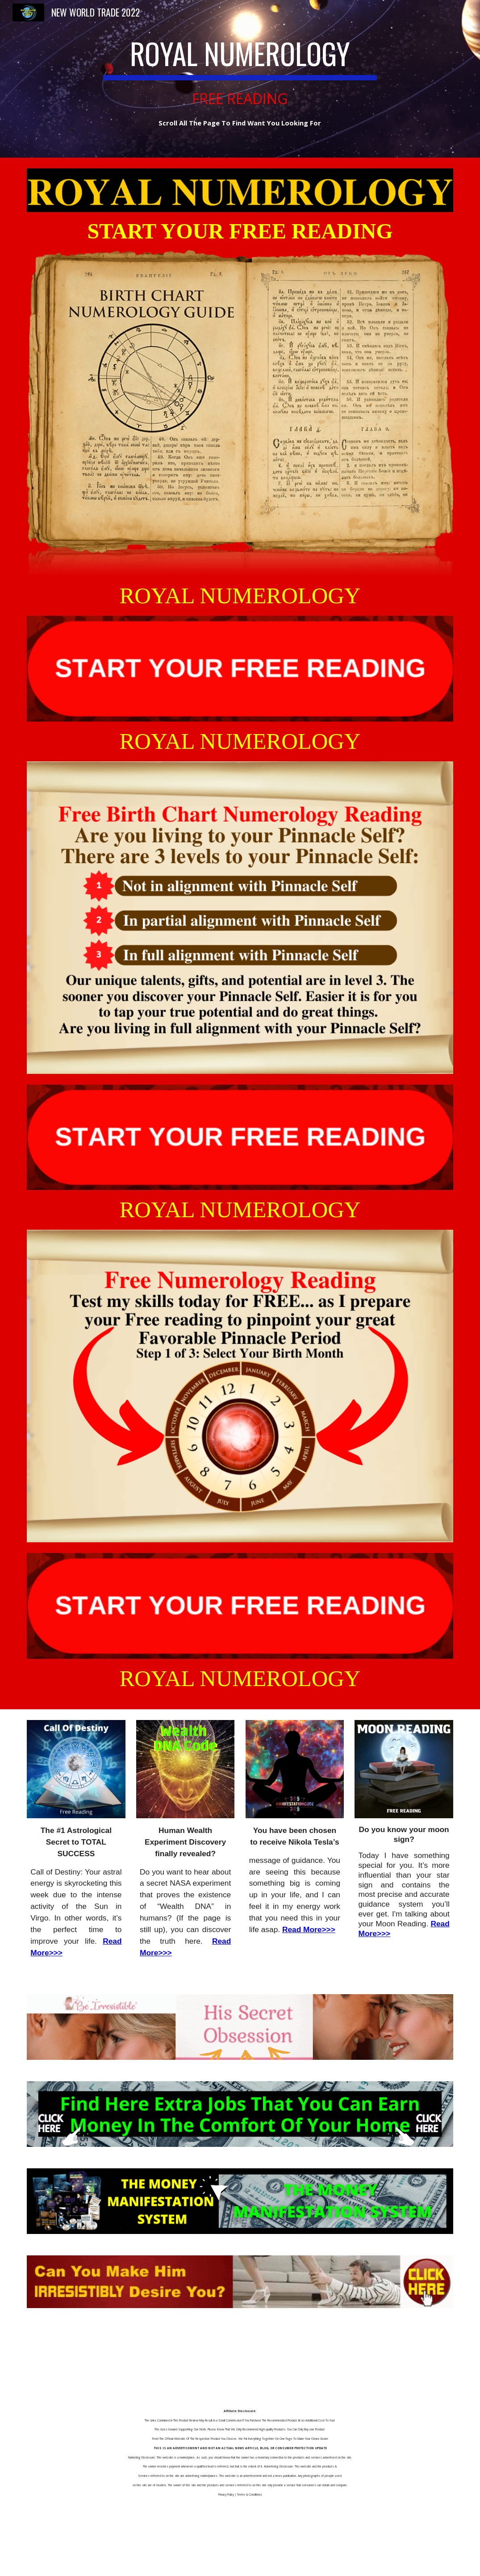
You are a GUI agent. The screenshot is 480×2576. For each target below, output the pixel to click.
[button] (469, 12)
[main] (240, 79)
